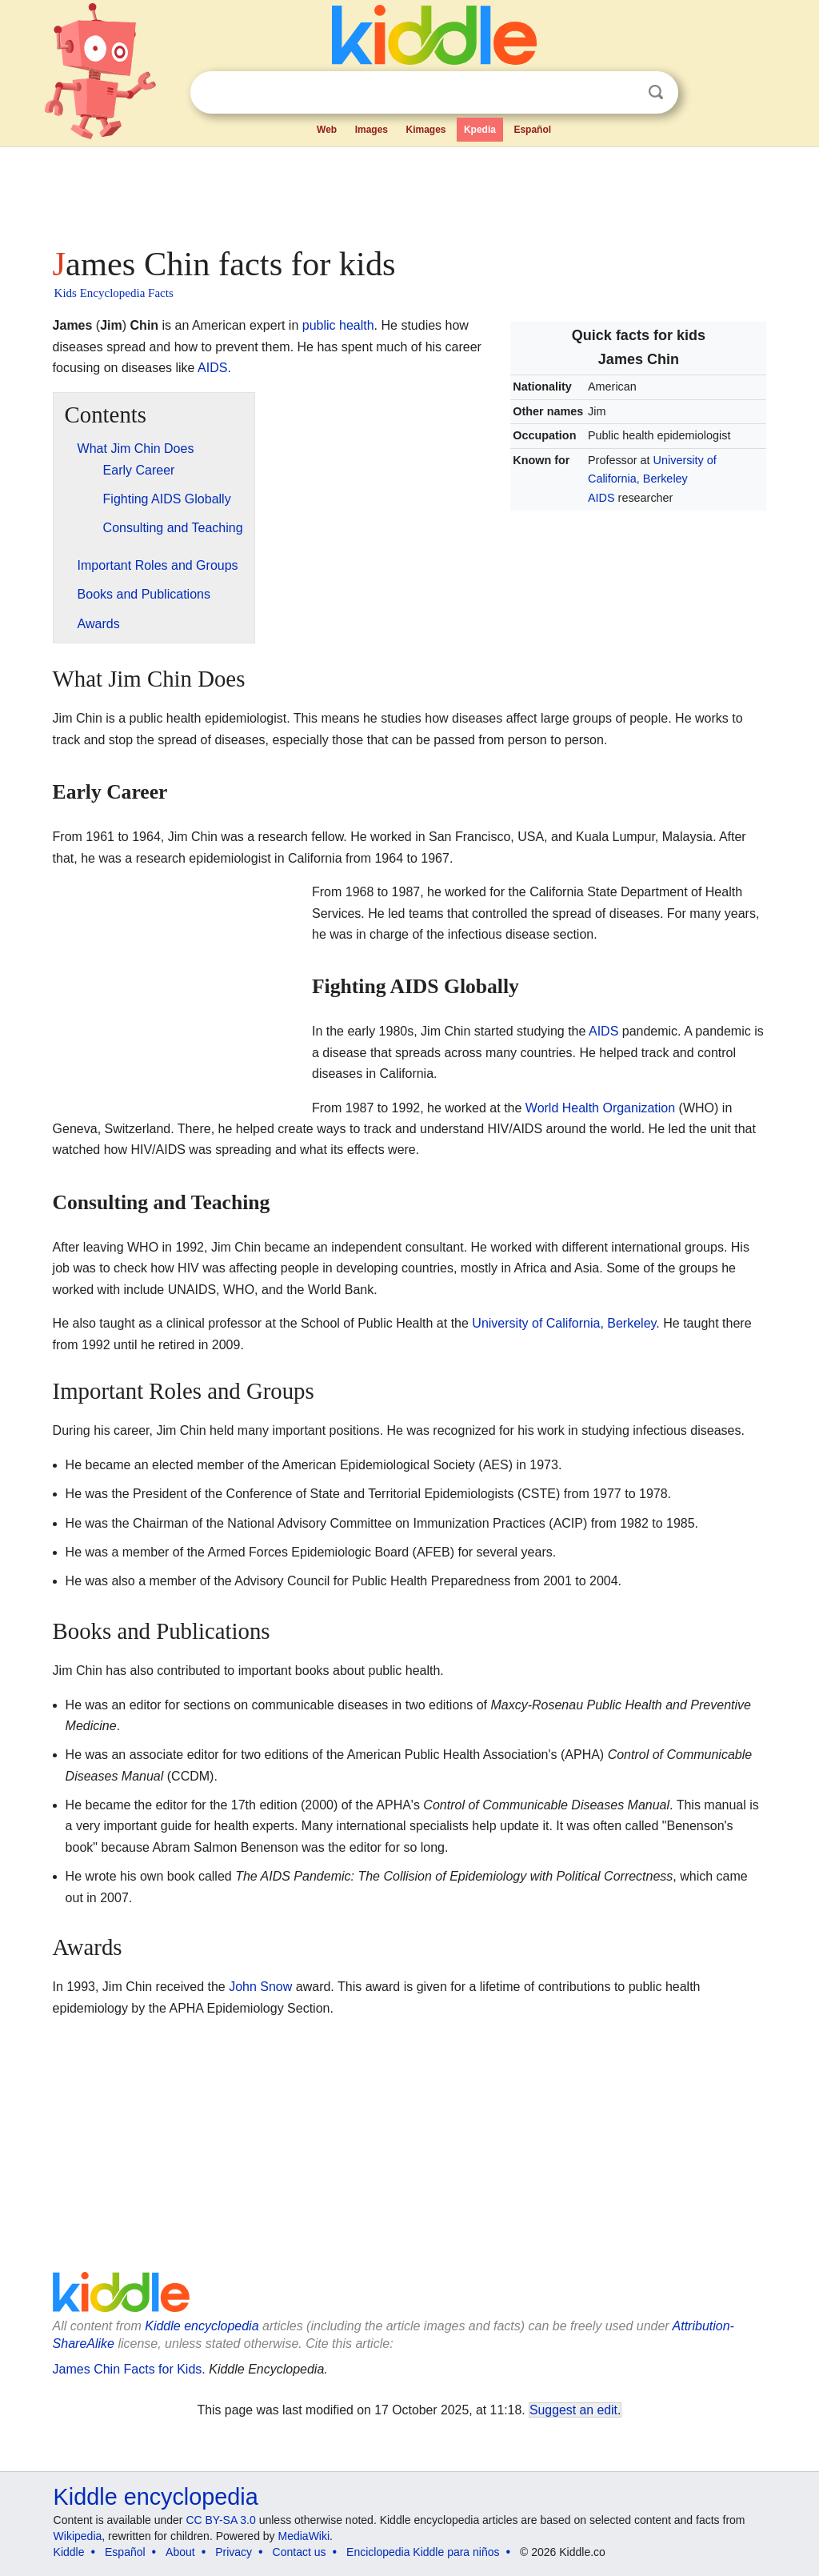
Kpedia (480, 129)
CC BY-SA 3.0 (220, 2520)
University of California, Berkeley (564, 1323)
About (180, 2552)
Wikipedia (78, 2536)
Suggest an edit (573, 2410)
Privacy (233, 2552)
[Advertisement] (409, 192)
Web (327, 129)
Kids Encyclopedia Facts (114, 292)
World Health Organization (600, 1108)
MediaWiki (304, 2536)
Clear (623, 92)
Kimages (425, 129)
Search (656, 92)
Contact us (299, 2552)
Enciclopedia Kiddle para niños (422, 2552)
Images (371, 129)
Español (532, 129)
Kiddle (69, 2552)
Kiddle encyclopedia (201, 2326)
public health (338, 325)
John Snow (260, 1986)
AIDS (601, 497)
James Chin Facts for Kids (127, 2369)
